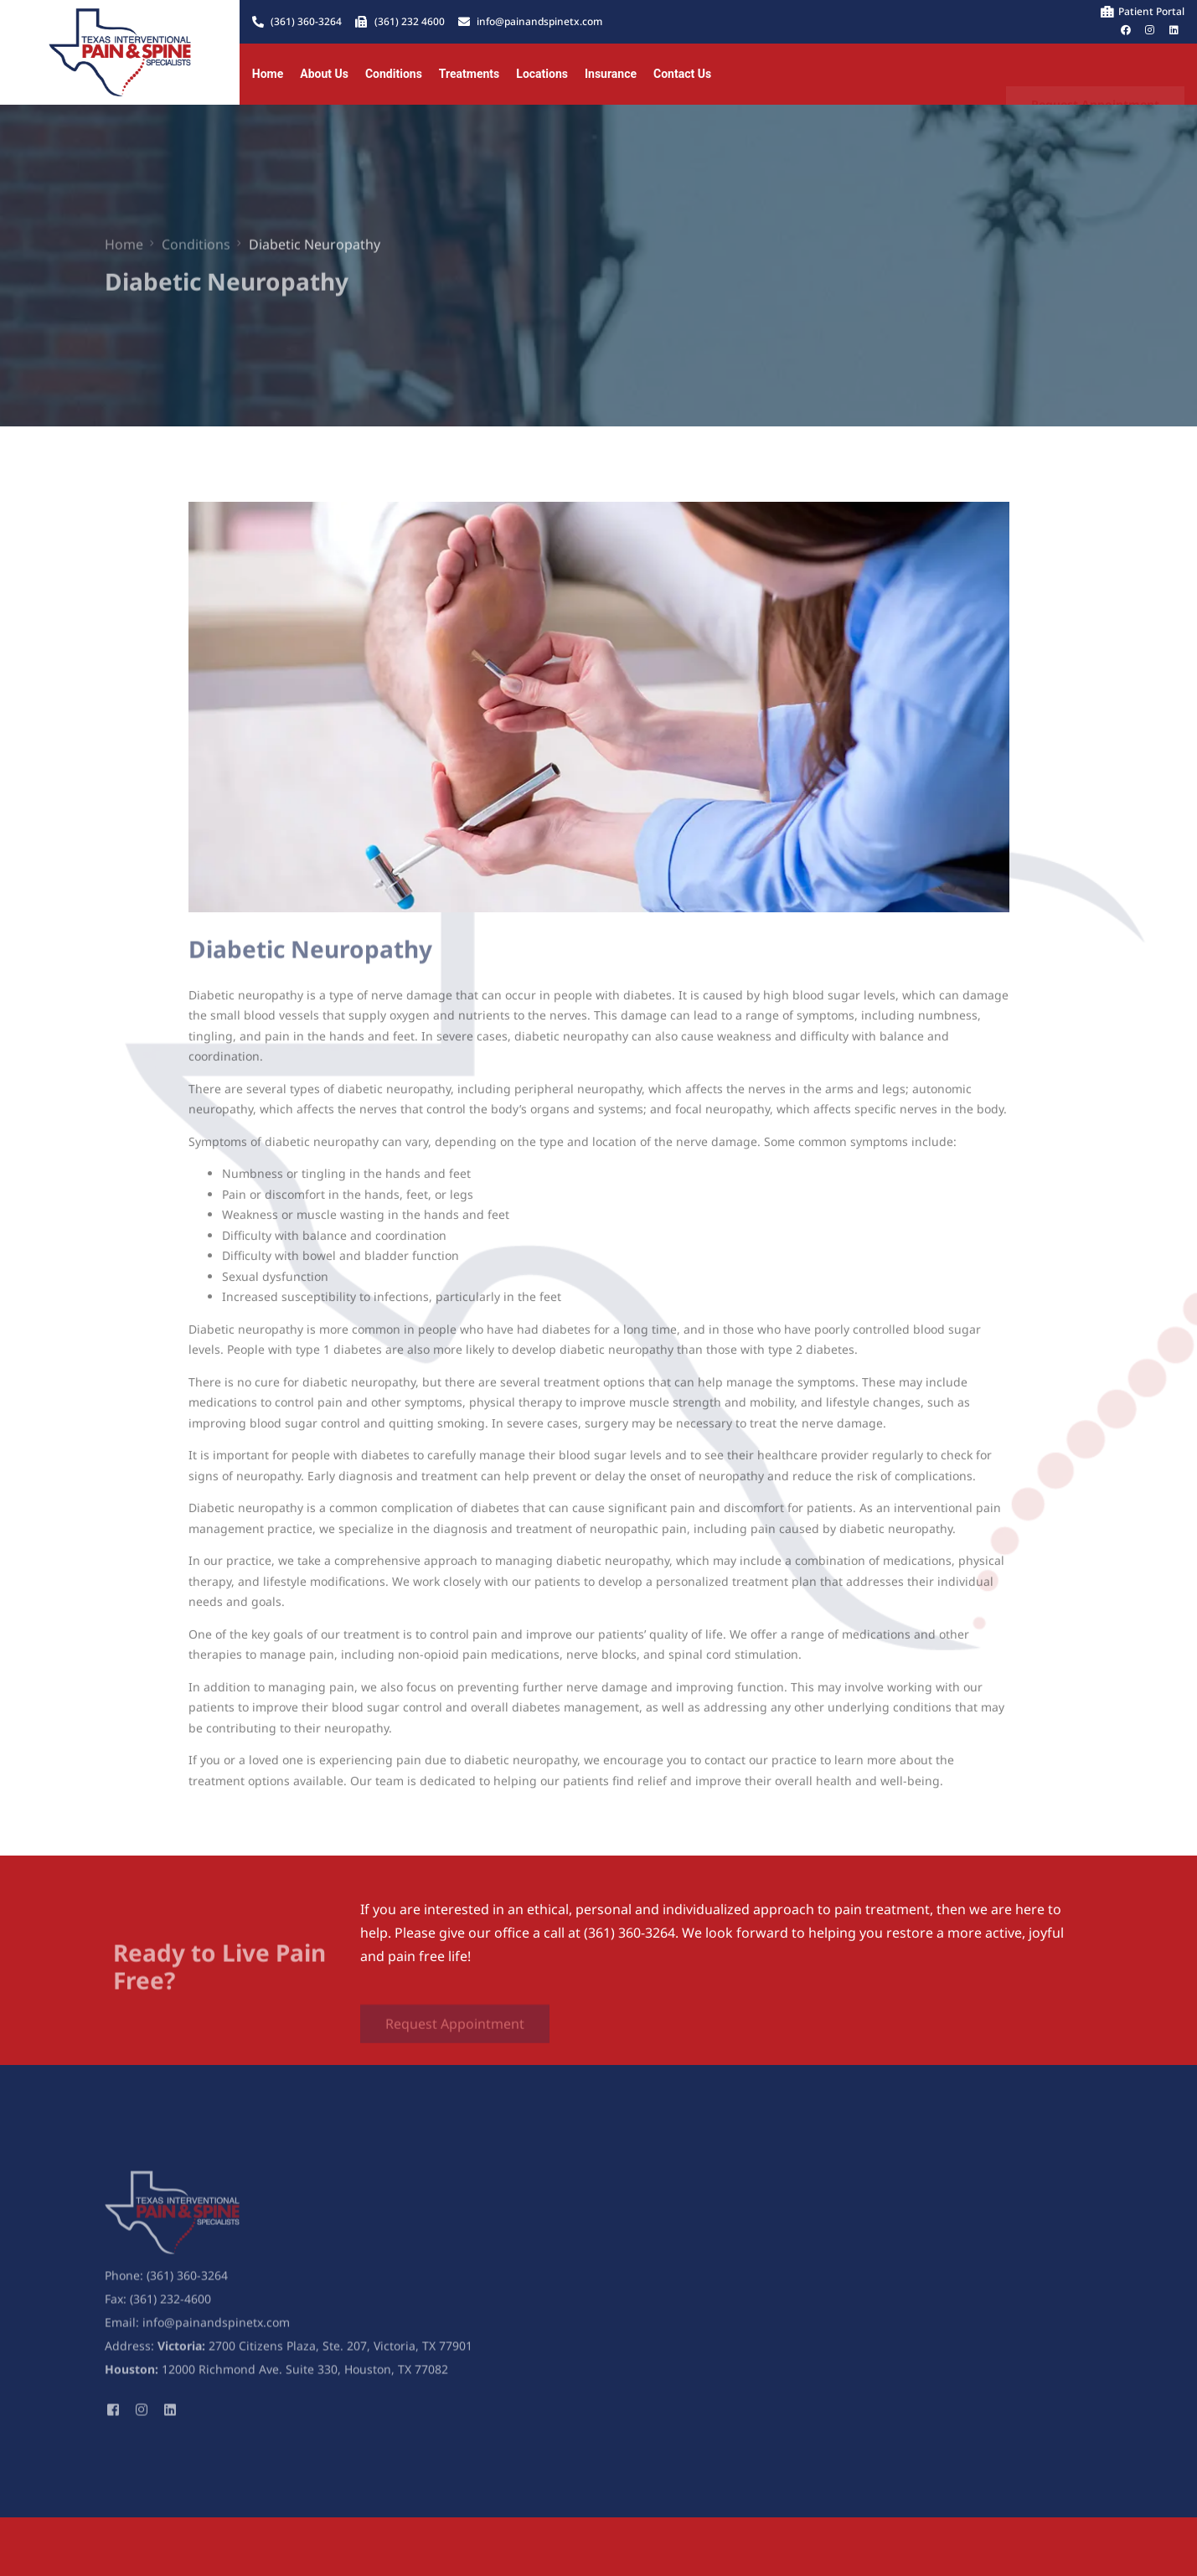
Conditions (393, 74)
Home (267, 74)
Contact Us (682, 74)
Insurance (611, 74)
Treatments (469, 74)
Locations (542, 74)
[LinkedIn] (170, 2417)
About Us (324, 74)
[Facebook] (113, 2417)
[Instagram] (141, 2417)
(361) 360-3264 (187, 2285)
